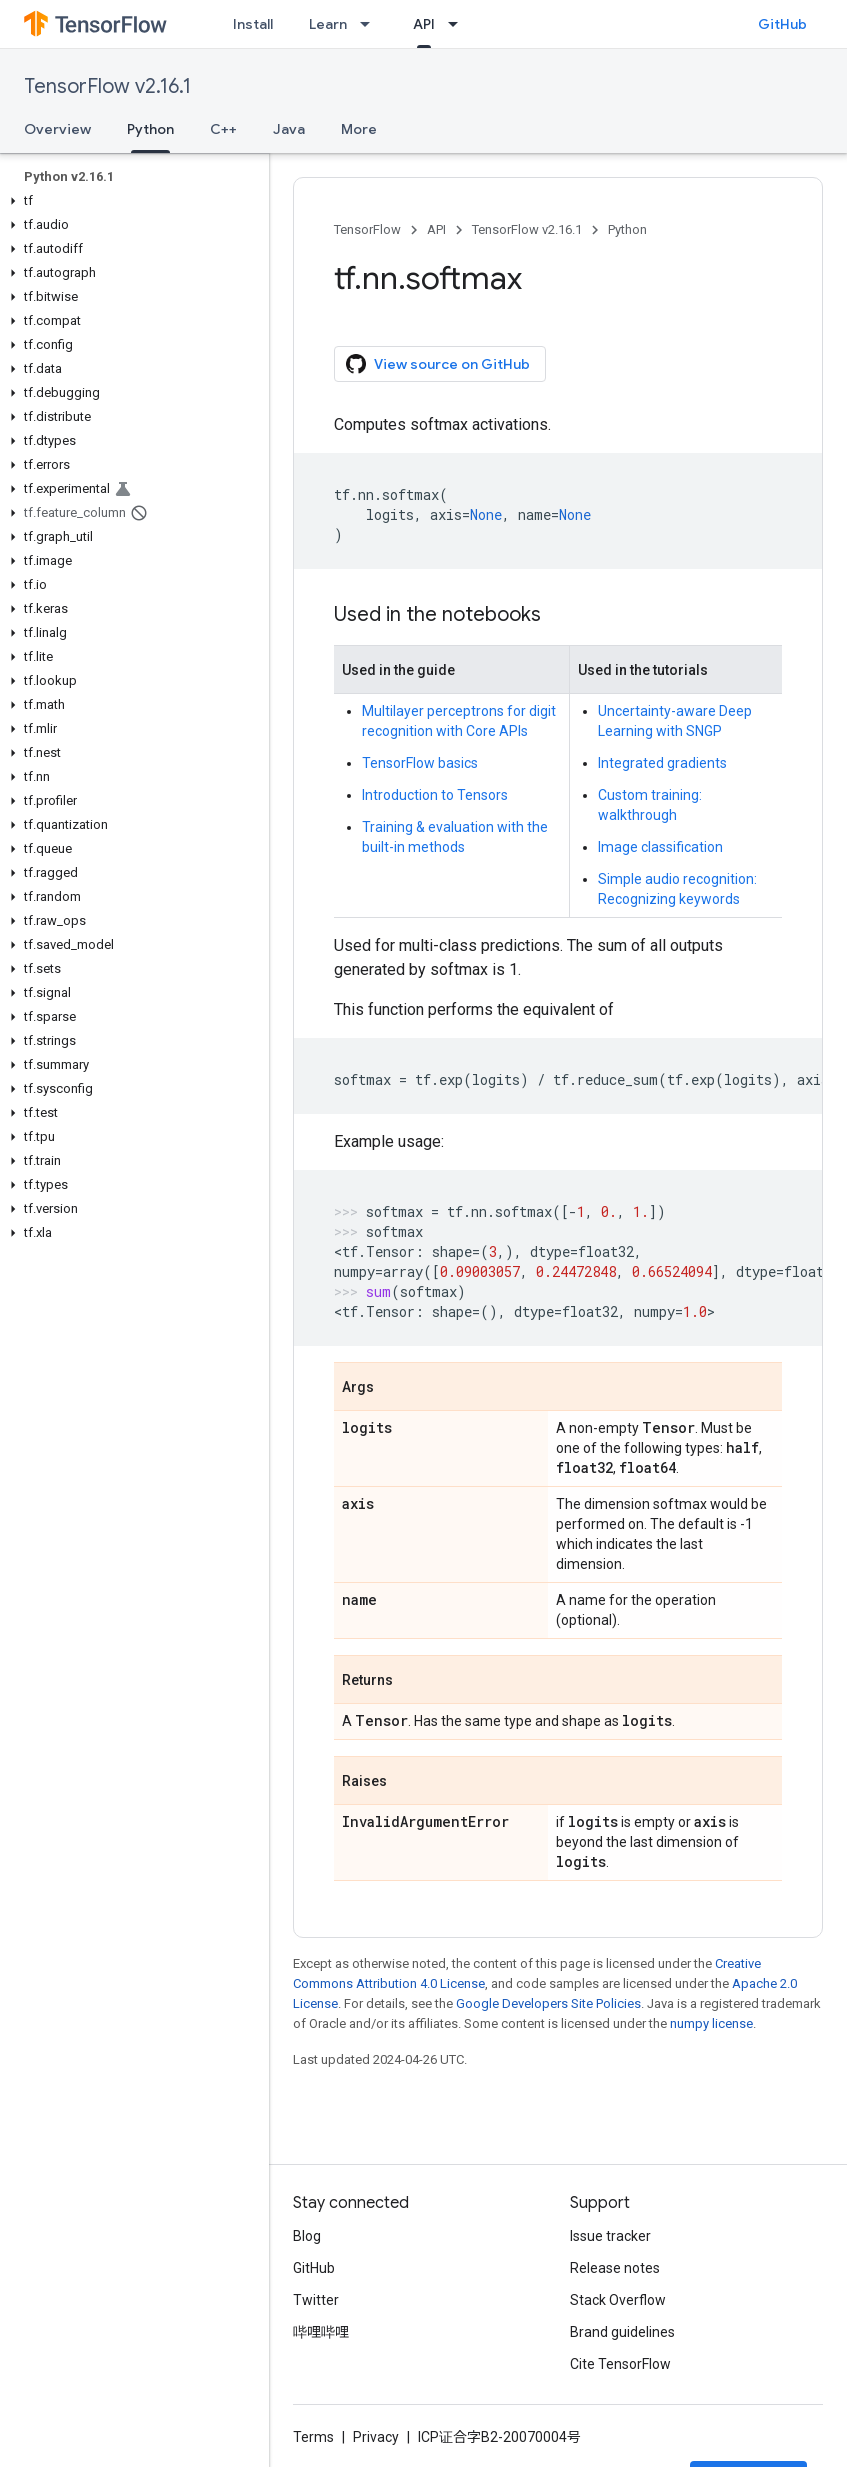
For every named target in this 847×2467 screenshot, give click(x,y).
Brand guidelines (622, 2332)
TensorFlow (367, 229)
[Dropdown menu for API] (459, 24)
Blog (307, 2236)
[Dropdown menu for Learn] (371, 24)
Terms (313, 2437)
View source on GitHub (438, 364)
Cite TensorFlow (620, 2364)
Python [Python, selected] (150, 129)
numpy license (711, 2023)
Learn (328, 24)
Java (289, 129)
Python (627, 229)
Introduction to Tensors (435, 795)
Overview (57, 129)
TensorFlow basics (420, 763)
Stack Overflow (618, 2300)
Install (253, 24)
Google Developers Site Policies (548, 2003)
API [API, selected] (424, 24)
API (436, 229)
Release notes (615, 2268)
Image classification (660, 847)
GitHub (782, 24)
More (359, 129)
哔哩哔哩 (321, 2332)
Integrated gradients (662, 763)
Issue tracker (610, 2236)
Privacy (376, 2437)
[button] (130, 201)
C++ (223, 129)
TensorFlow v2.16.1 (107, 86)
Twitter (316, 2300)
